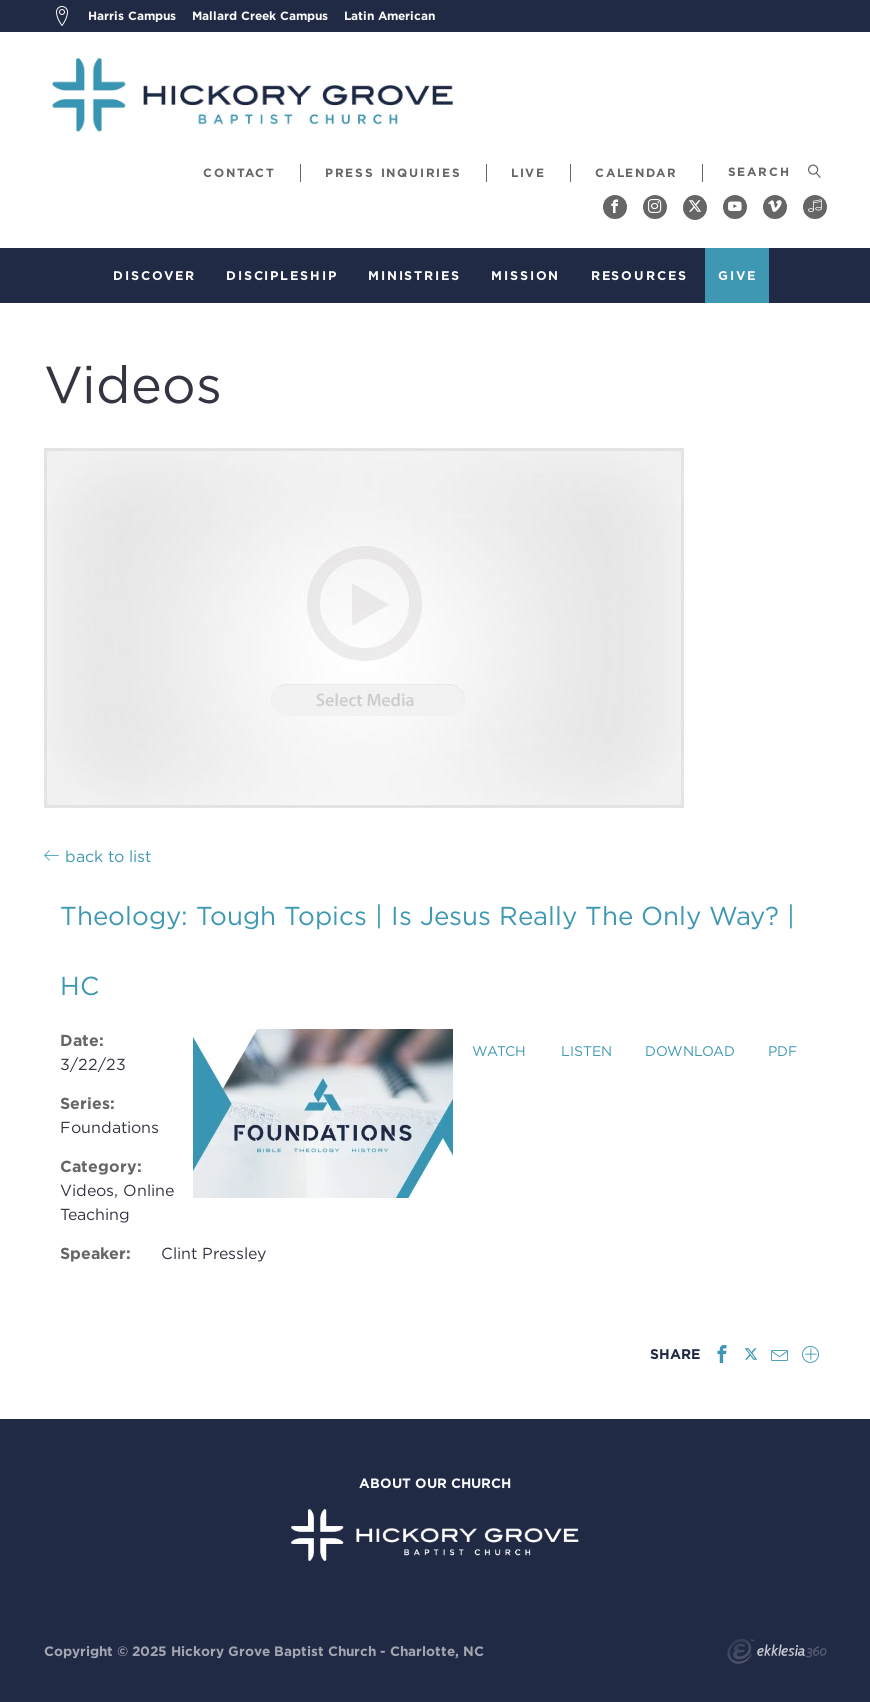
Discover (154, 275)
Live (528, 172)
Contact (239, 172)
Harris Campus (132, 15)
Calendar (636, 172)
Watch (499, 1051)
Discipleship (282, 275)
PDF (782, 1051)
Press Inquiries (393, 172)
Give (737, 275)
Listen (586, 1051)
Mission (525, 275)
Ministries (414, 275)
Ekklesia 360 (777, 1654)
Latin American (389, 15)
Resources (639, 275)
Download (690, 1051)
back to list (97, 856)
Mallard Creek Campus (260, 15)
